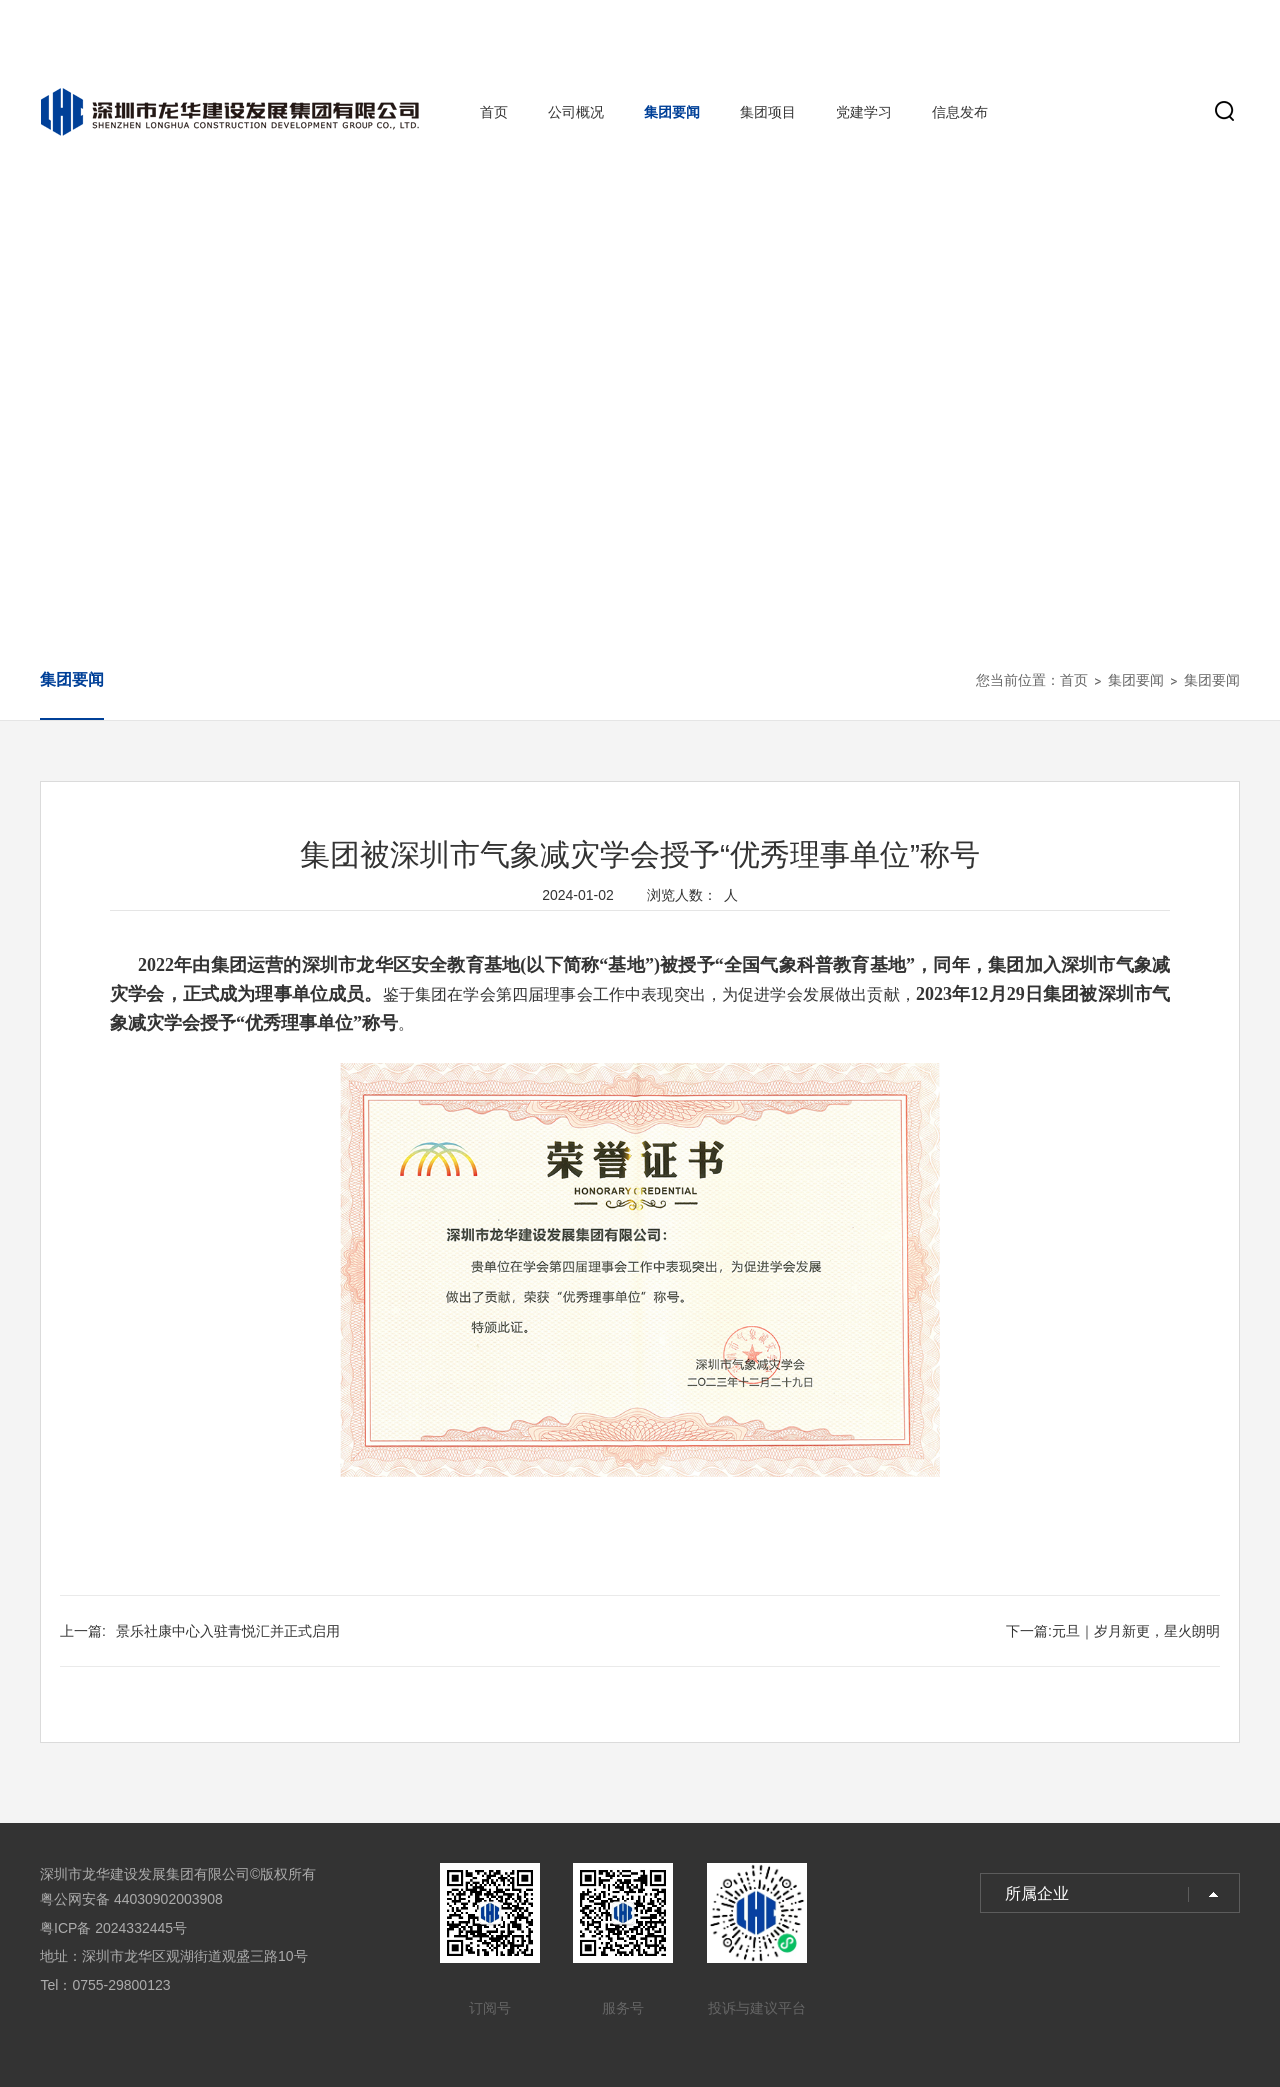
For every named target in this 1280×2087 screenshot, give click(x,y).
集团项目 (768, 112)
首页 (494, 112)
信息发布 (960, 112)
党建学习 (864, 112)
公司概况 (576, 112)
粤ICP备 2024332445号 (113, 1928)
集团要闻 (672, 112)
